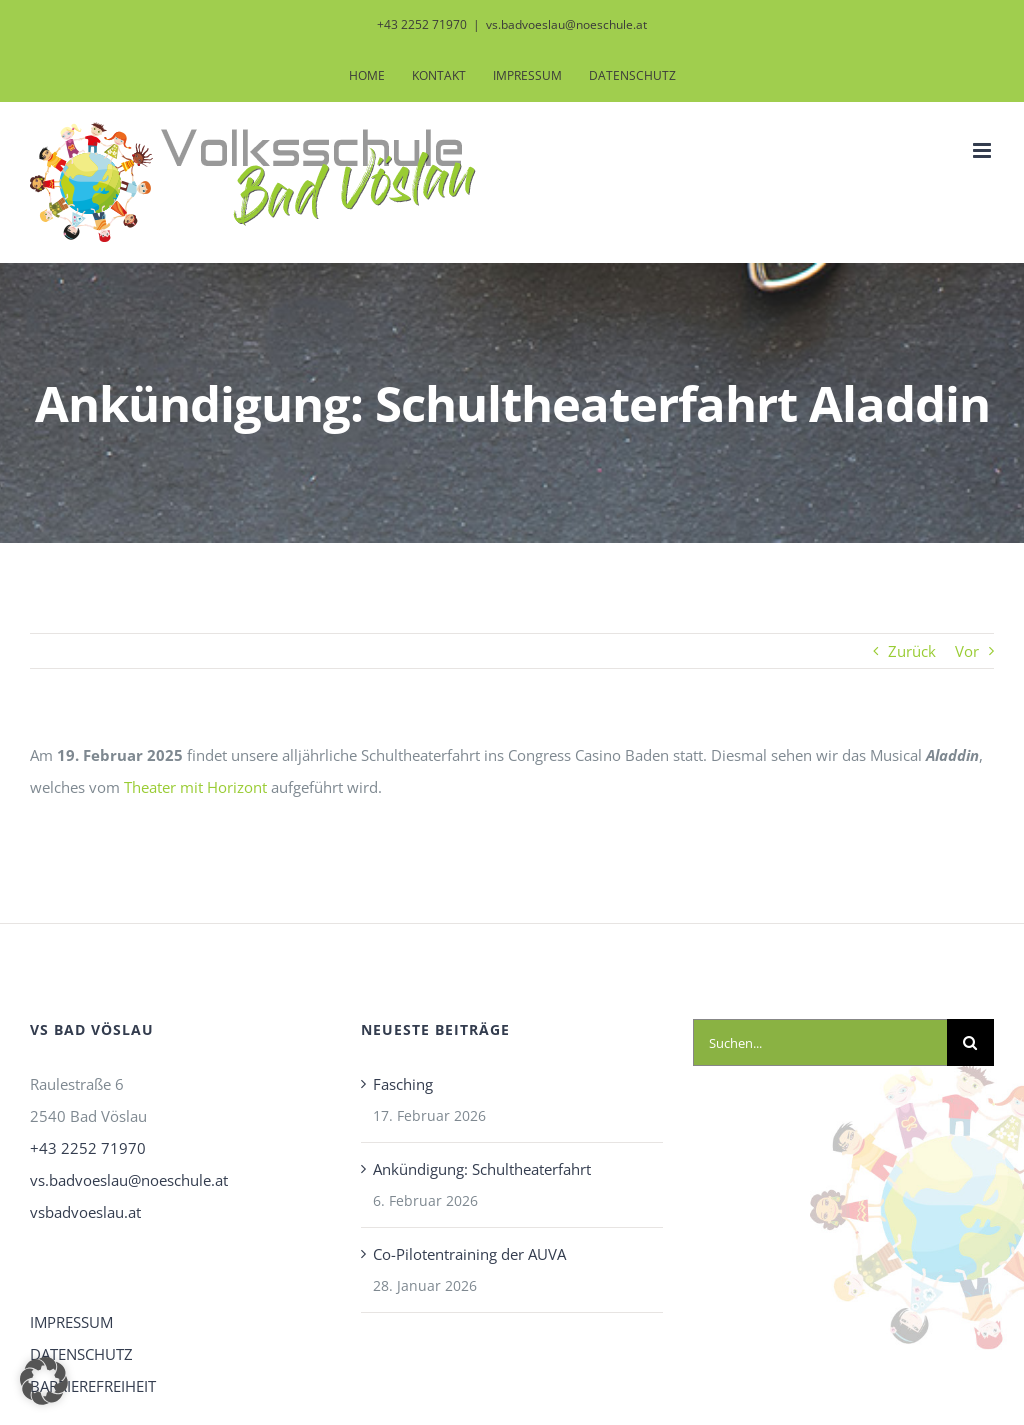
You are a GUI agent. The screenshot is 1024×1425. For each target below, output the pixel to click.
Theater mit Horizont (195, 787)
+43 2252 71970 (88, 1148)
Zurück (912, 651)
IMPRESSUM (71, 1322)
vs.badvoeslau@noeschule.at (566, 24)
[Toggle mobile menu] (983, 150)
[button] (44, 1381)
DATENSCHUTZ (81, 1354)
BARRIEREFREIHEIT (93, 1386)
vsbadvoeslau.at (85, 1212)
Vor (967, 651)
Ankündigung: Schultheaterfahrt (482, 1169)
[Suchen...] (820, 1042)
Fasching (403, 1084)
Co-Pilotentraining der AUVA (469, 1254)
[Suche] (970, 1042)
